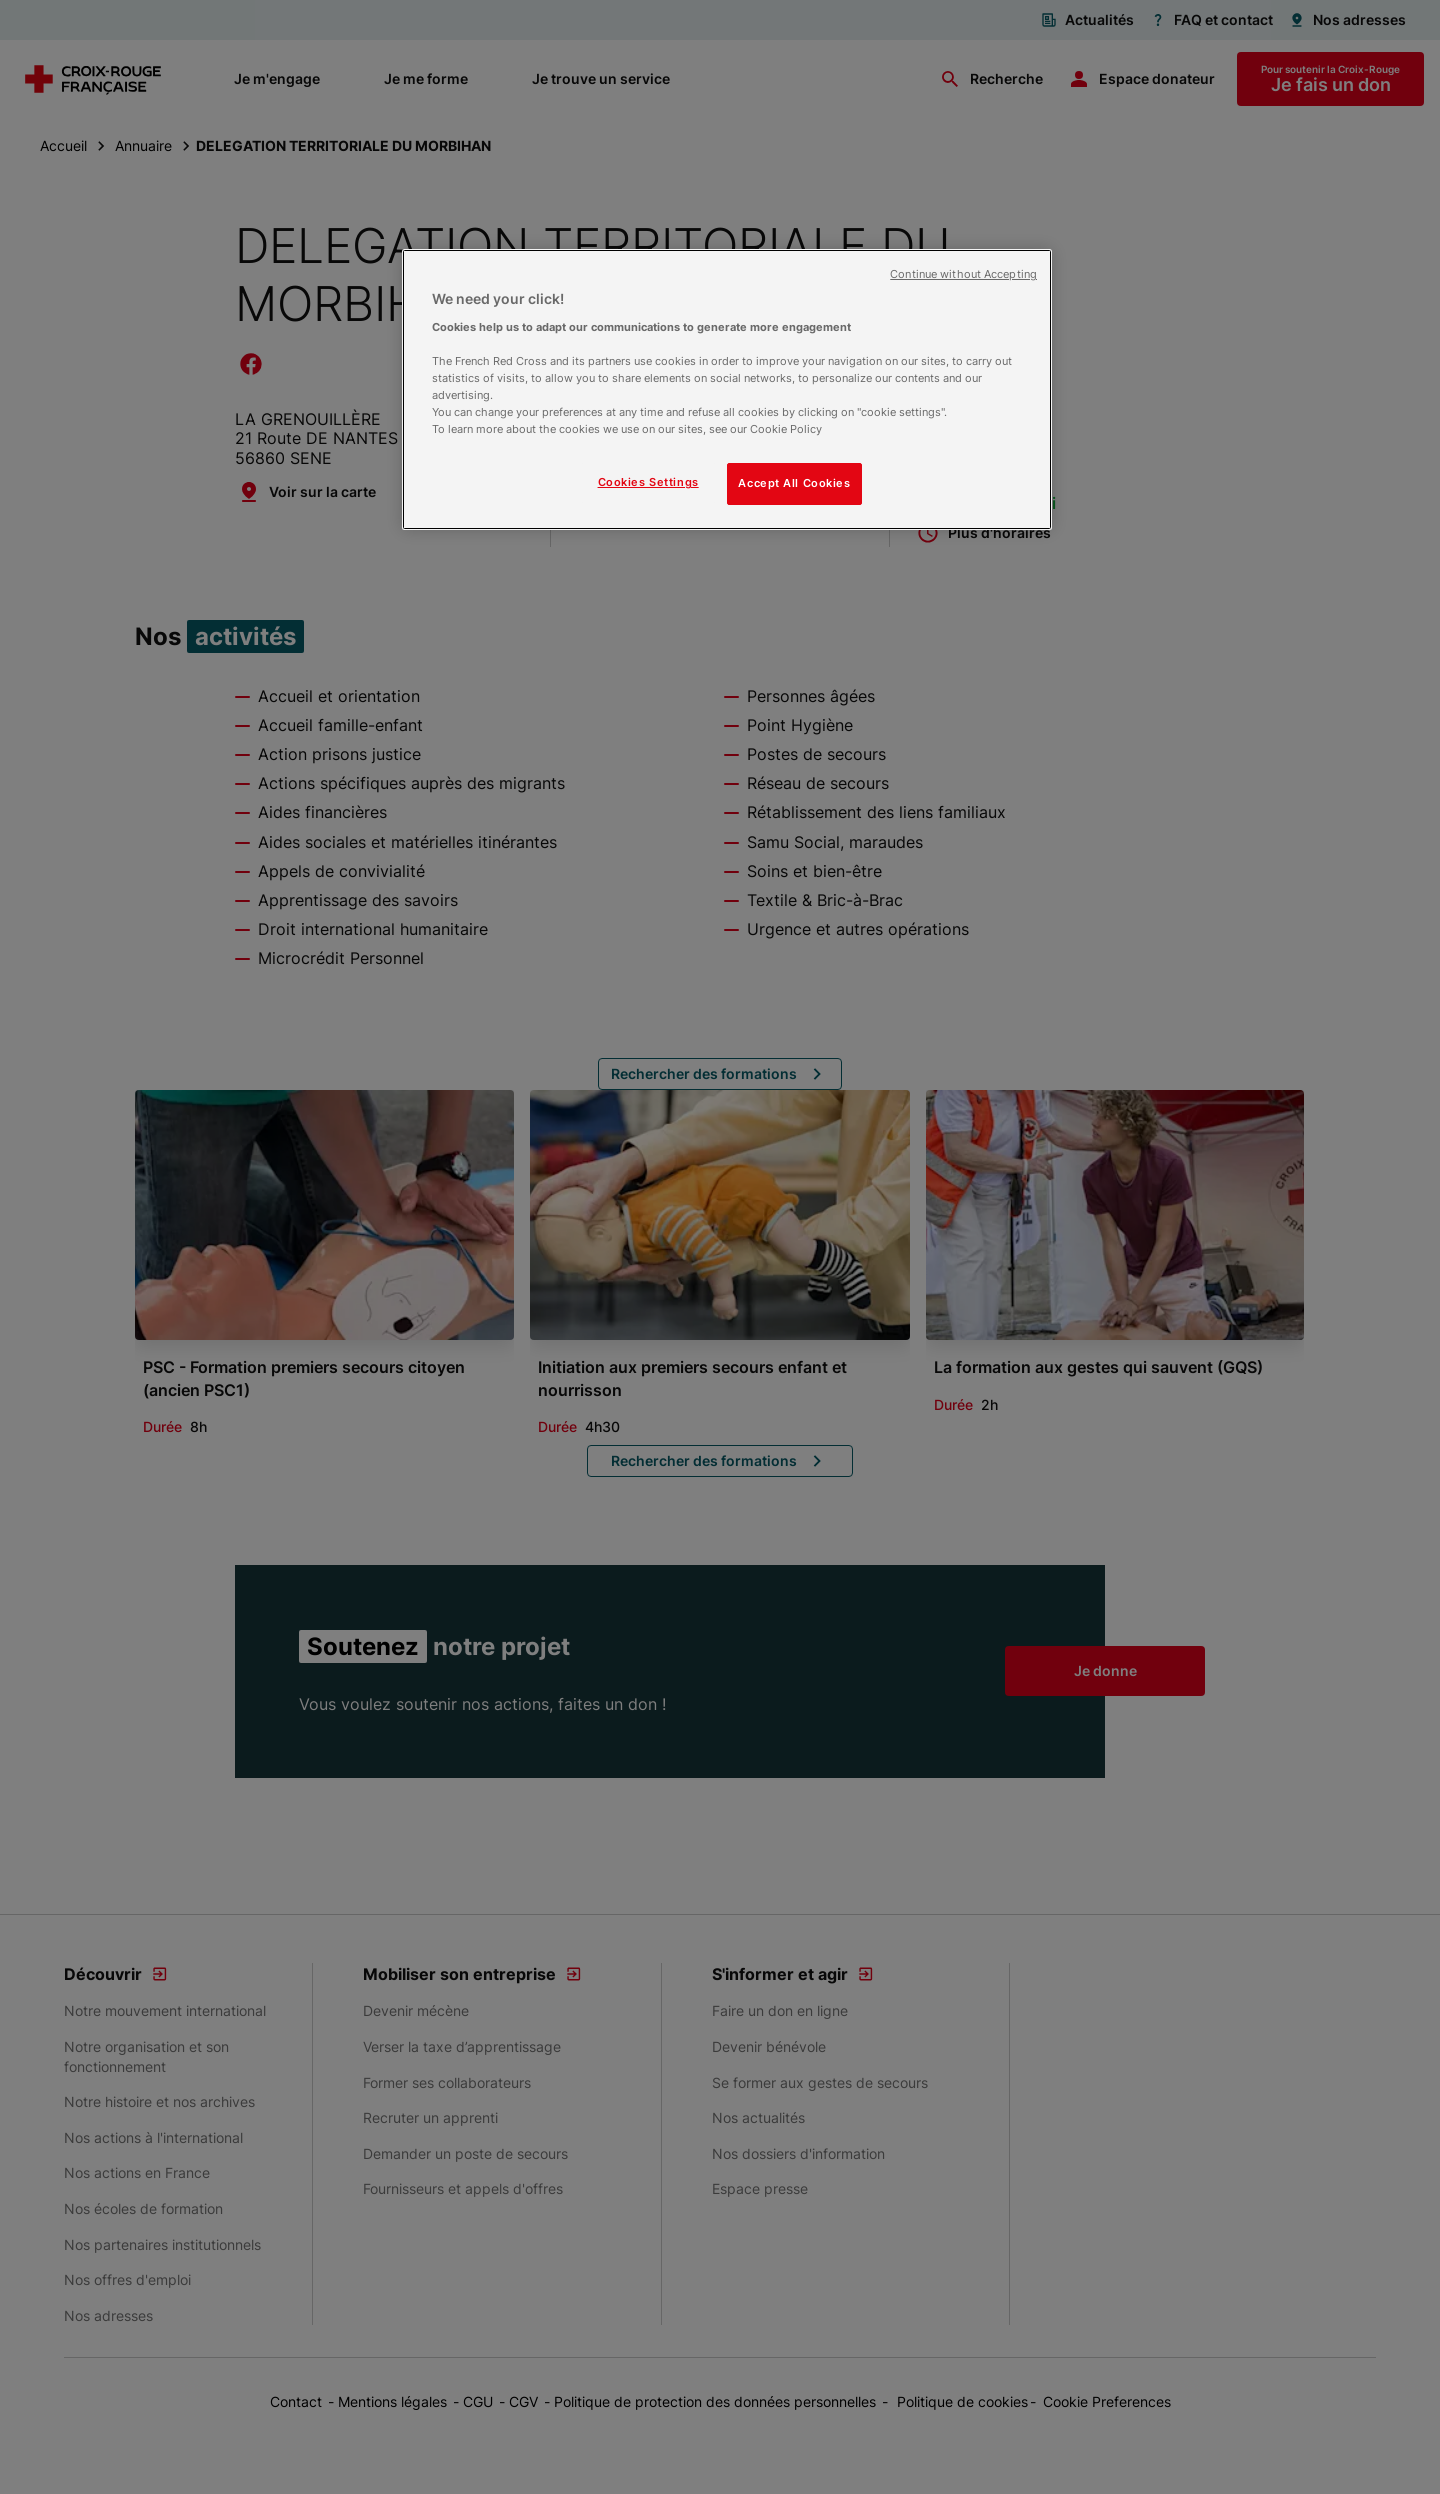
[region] (727, 389)
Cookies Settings (648, 482)
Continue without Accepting (963, 274)
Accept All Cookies (794, 483)
